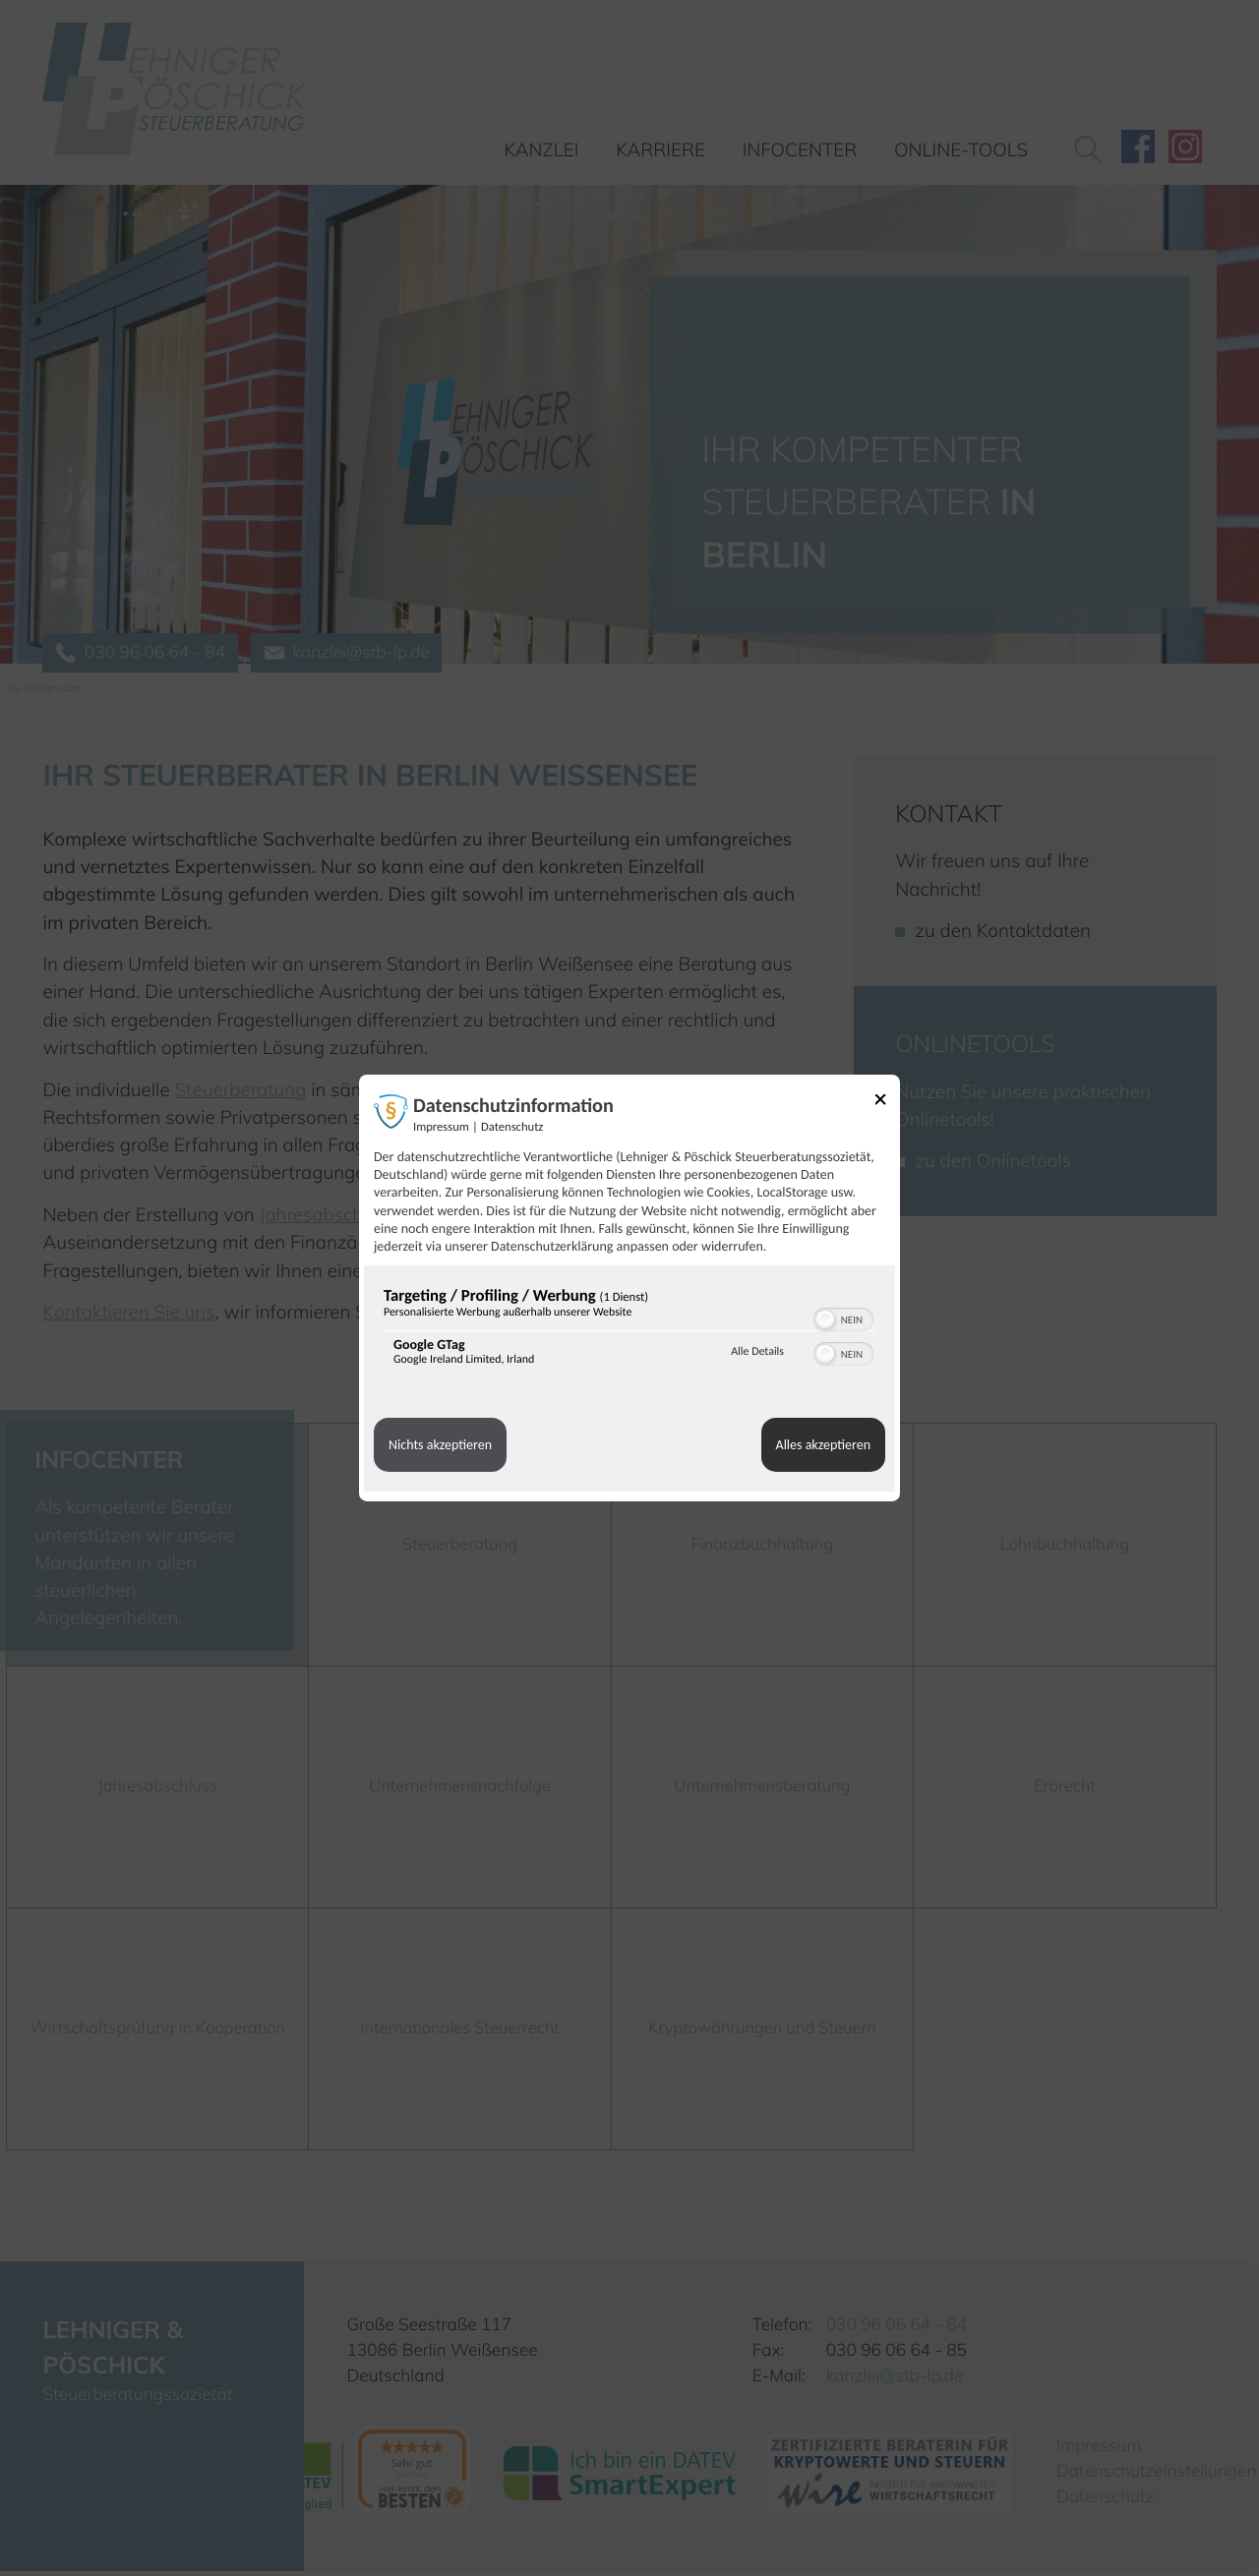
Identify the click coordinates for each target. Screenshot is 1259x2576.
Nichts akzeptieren (440, 1444)
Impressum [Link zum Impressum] (441, 1127)
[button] (825, 1319)
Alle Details (757, 1352)
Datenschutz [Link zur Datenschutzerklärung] (512, 1127)
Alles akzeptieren (823, 1444)
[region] (629, 1330)
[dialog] (629, 1288)
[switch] (843, 1317)
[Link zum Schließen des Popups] (887, 1102)
